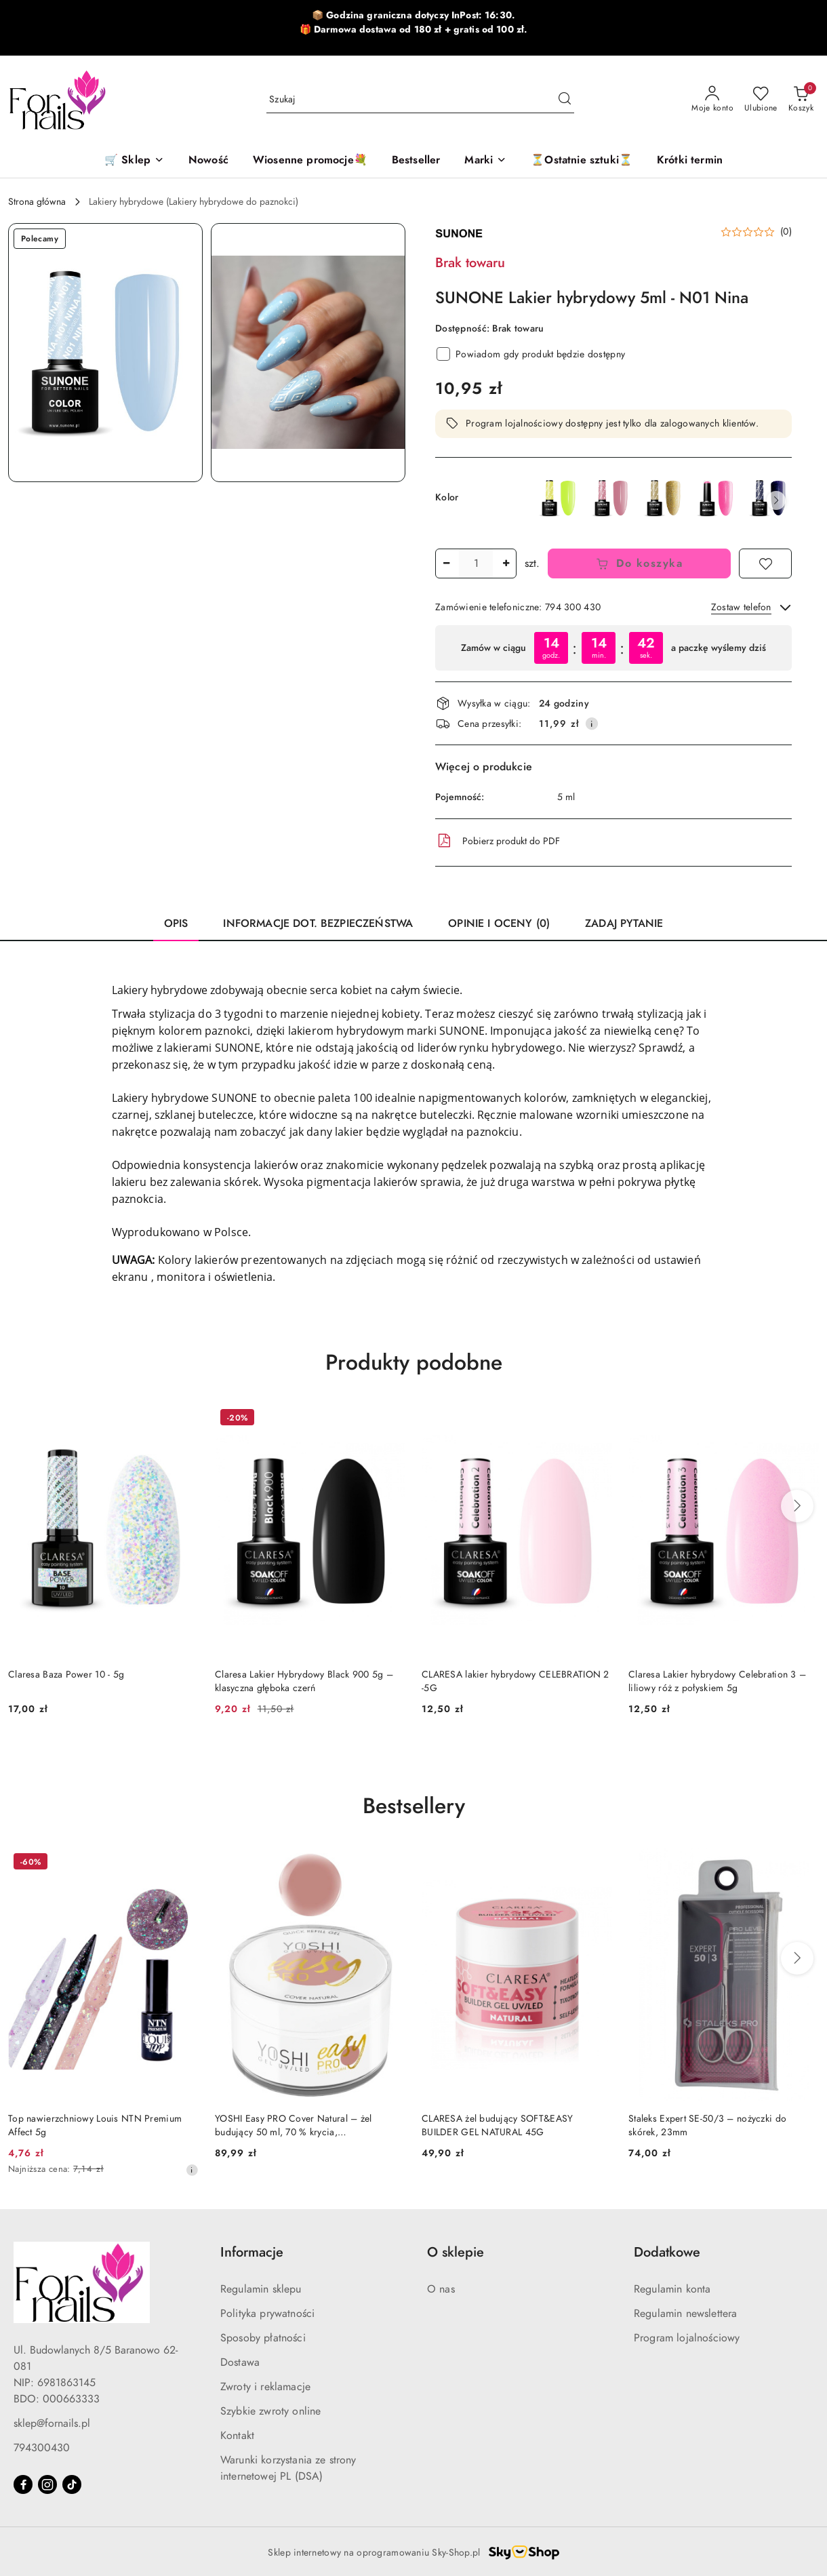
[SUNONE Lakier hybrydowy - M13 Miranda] (716, 498)
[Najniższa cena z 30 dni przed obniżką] (192, 2170)
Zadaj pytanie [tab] (624, 923)
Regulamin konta (672, 2289)
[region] (613, 648)
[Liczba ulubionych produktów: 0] (761, 99)
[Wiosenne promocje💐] (310, 161)
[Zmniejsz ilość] (446, 563)
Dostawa (240, 2362)
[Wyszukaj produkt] (420, 99)
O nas (441, 2289)
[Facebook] (23, 2484)
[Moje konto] (712, 99)
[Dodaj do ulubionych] (765, 563)
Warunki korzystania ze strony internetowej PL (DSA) (288, 2468)
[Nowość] (208, 161)
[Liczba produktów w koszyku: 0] (801, 99)
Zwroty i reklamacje (265, 2386)
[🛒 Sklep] (134, 161)
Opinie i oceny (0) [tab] (499, 923)
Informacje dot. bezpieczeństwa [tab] (318, 923)
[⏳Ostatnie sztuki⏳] (581, 161)
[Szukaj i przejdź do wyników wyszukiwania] (564, 100)
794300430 (42, 2447)
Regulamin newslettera (685, 2313)
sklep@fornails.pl (52, 2423)
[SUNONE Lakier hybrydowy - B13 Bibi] (611, 498)
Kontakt (237, 2435)
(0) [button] (786, 232)
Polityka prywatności (267, 2313)
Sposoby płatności (263, 2338)
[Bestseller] (416, 161)
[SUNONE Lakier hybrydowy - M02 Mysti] (663, 498)
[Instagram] (47, 2484)
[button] (485, 161)
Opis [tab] (176, 923)
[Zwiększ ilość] (506, 563)
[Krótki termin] (689, 161)
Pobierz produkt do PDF (497, 841)
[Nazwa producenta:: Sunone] (459, 231)
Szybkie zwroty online (270, 2411)
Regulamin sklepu (261, 2289)
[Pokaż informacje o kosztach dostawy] (591, 723)
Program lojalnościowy (687, 2338)
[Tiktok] (71, 2484)
